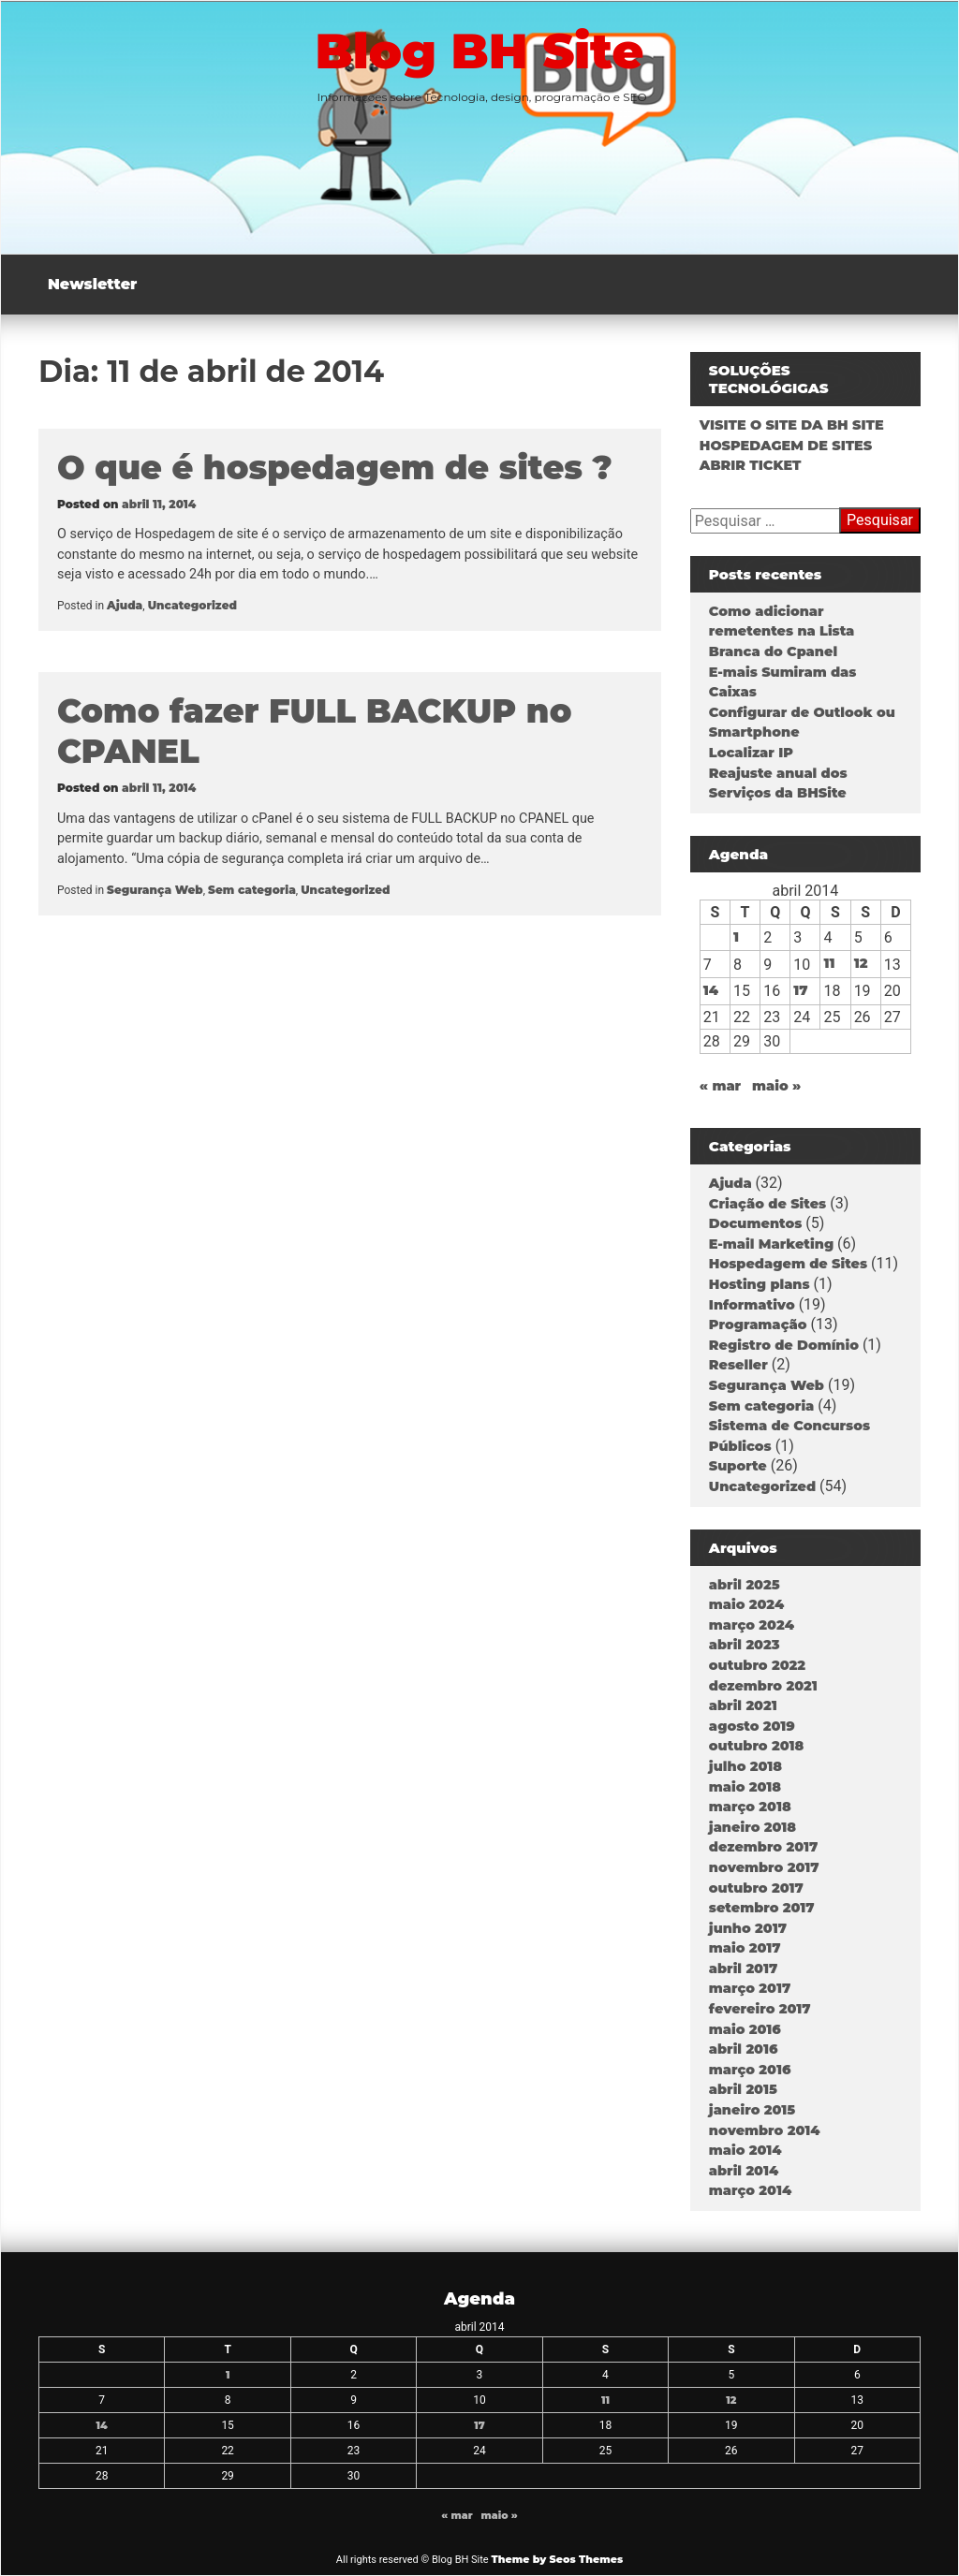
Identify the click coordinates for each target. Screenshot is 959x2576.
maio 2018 (745, 1786)
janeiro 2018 (752, 1827)
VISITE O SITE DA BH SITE (792, 425)
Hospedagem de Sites (788, 1263)
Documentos (755, 1223)
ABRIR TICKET (751, 465)
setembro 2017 (762, 1907)
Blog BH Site (479, 50)
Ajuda (124, 605)
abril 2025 (744, 1584)
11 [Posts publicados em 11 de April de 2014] (828, 963)
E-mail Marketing (771, 1244)
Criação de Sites (767, 1203)
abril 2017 (743, 1968)
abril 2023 (744, 1644)
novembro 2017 (764, 1867)
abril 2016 (743, 2049)
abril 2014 (743, 2170)
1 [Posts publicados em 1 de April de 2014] (736, 937)
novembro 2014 (764, 2130)
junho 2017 (748, 1928)
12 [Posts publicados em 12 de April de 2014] (861, 963)
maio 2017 (745, 1947)
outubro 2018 (756, 1745)
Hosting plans (759, 1284)
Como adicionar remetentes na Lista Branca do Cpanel (781, 631)
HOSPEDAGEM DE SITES (786, 445)
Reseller (738, 1364)
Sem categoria (252, 890)
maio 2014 (745, 2150)
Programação (758, 1324)
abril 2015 (743, 2089)
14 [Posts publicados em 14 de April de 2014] (710, 990)
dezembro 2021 (763, 1685)
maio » (776, 1085)
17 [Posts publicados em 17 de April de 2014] (800, 990)
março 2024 (751, 1625)
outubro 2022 (757, 1665)
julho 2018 (745, 1766)
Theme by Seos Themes (557, 2559)
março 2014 (750, 2190)
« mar (720, 1085)
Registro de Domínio (784, 1345)
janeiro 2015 (752, 2109)
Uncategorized (192, 605)
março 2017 (749, 1988)
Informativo (752, 1304)
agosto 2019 (752, 1726)
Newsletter (92, 284)
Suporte (738, 1465)
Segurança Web (155, 890)
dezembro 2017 (763, 1846)
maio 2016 (745, 2029)
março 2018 (750, 1806)
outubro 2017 (756, 1888)
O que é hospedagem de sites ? (334, 467)
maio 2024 (747, 1604)
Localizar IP (751, 752)
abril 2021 (743, 1705)
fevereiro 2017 (760, 2008)
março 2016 (750, 2069)
